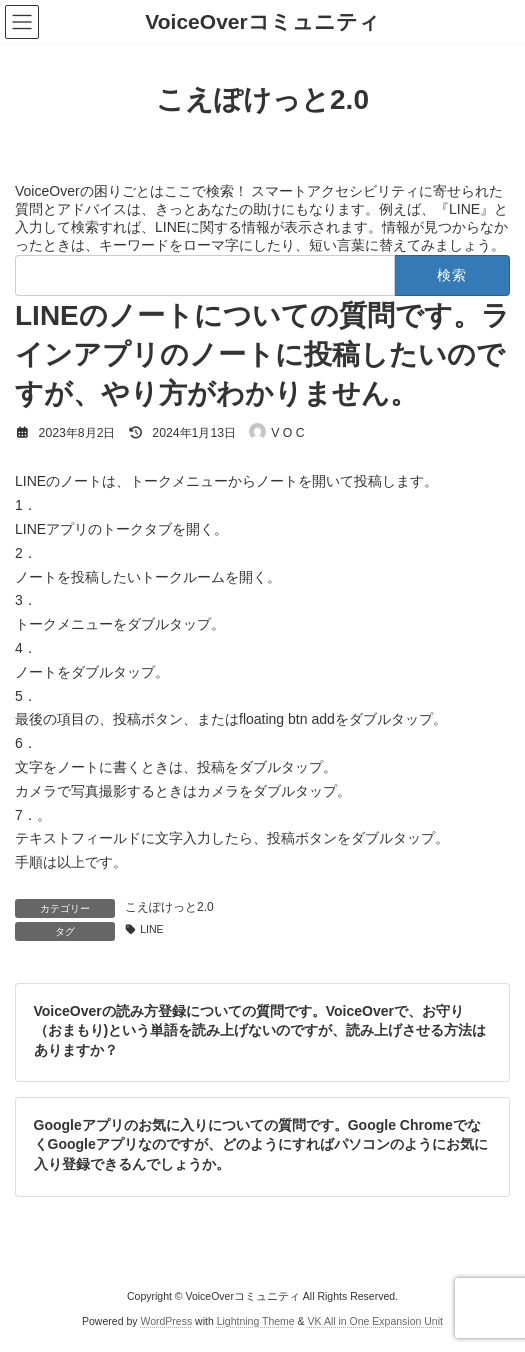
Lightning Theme (256, 1321)
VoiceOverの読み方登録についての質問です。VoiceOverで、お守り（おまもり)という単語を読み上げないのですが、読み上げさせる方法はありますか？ (260, 1029)
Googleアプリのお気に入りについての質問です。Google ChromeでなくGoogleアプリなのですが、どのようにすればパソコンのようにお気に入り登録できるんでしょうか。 (261, 1144)
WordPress (166, 1321)
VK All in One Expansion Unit (375, 1321)
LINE (151, 929)
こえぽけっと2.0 (169, 907)
